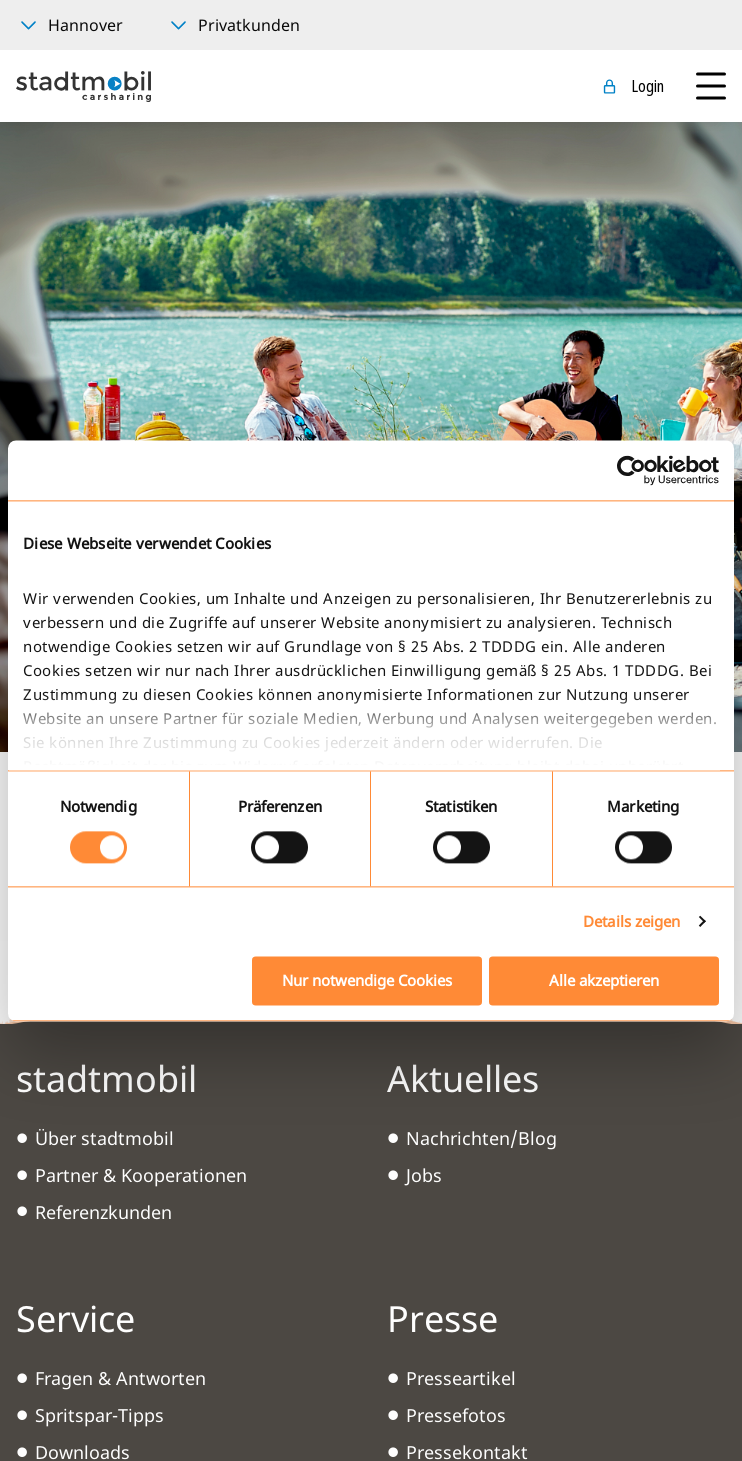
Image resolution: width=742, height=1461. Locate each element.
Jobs (424, 1175)
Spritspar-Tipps (99, 1415)
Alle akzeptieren (604, 980)
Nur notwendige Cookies (367, 980)
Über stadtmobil (104, 1138)
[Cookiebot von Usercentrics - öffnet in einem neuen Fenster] (631, 470)
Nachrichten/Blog (481, 1138)
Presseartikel (461, 1378)
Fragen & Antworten (120, 1378)
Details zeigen (631, 922)
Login (647, 86)
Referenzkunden (103, 1212)
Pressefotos (456, 1415)
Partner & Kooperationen (141, 1175)
